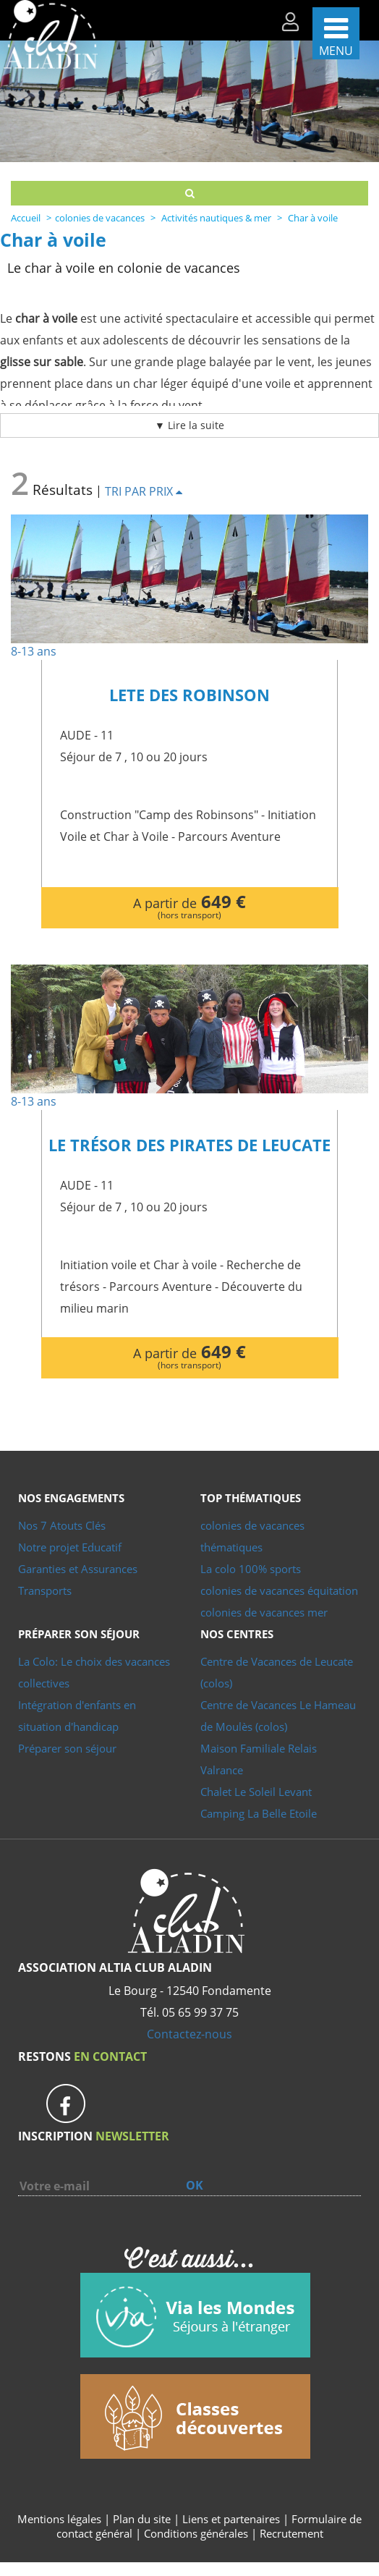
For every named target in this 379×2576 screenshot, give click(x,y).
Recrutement (291, 2533)
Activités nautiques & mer (216, 217)
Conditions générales (196, 2533)
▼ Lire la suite (189, 425)
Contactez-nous (189, 2034)
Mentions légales (59, 2519)
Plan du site (142, 2519)
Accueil (26, 217)
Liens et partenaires (232, 2519)
